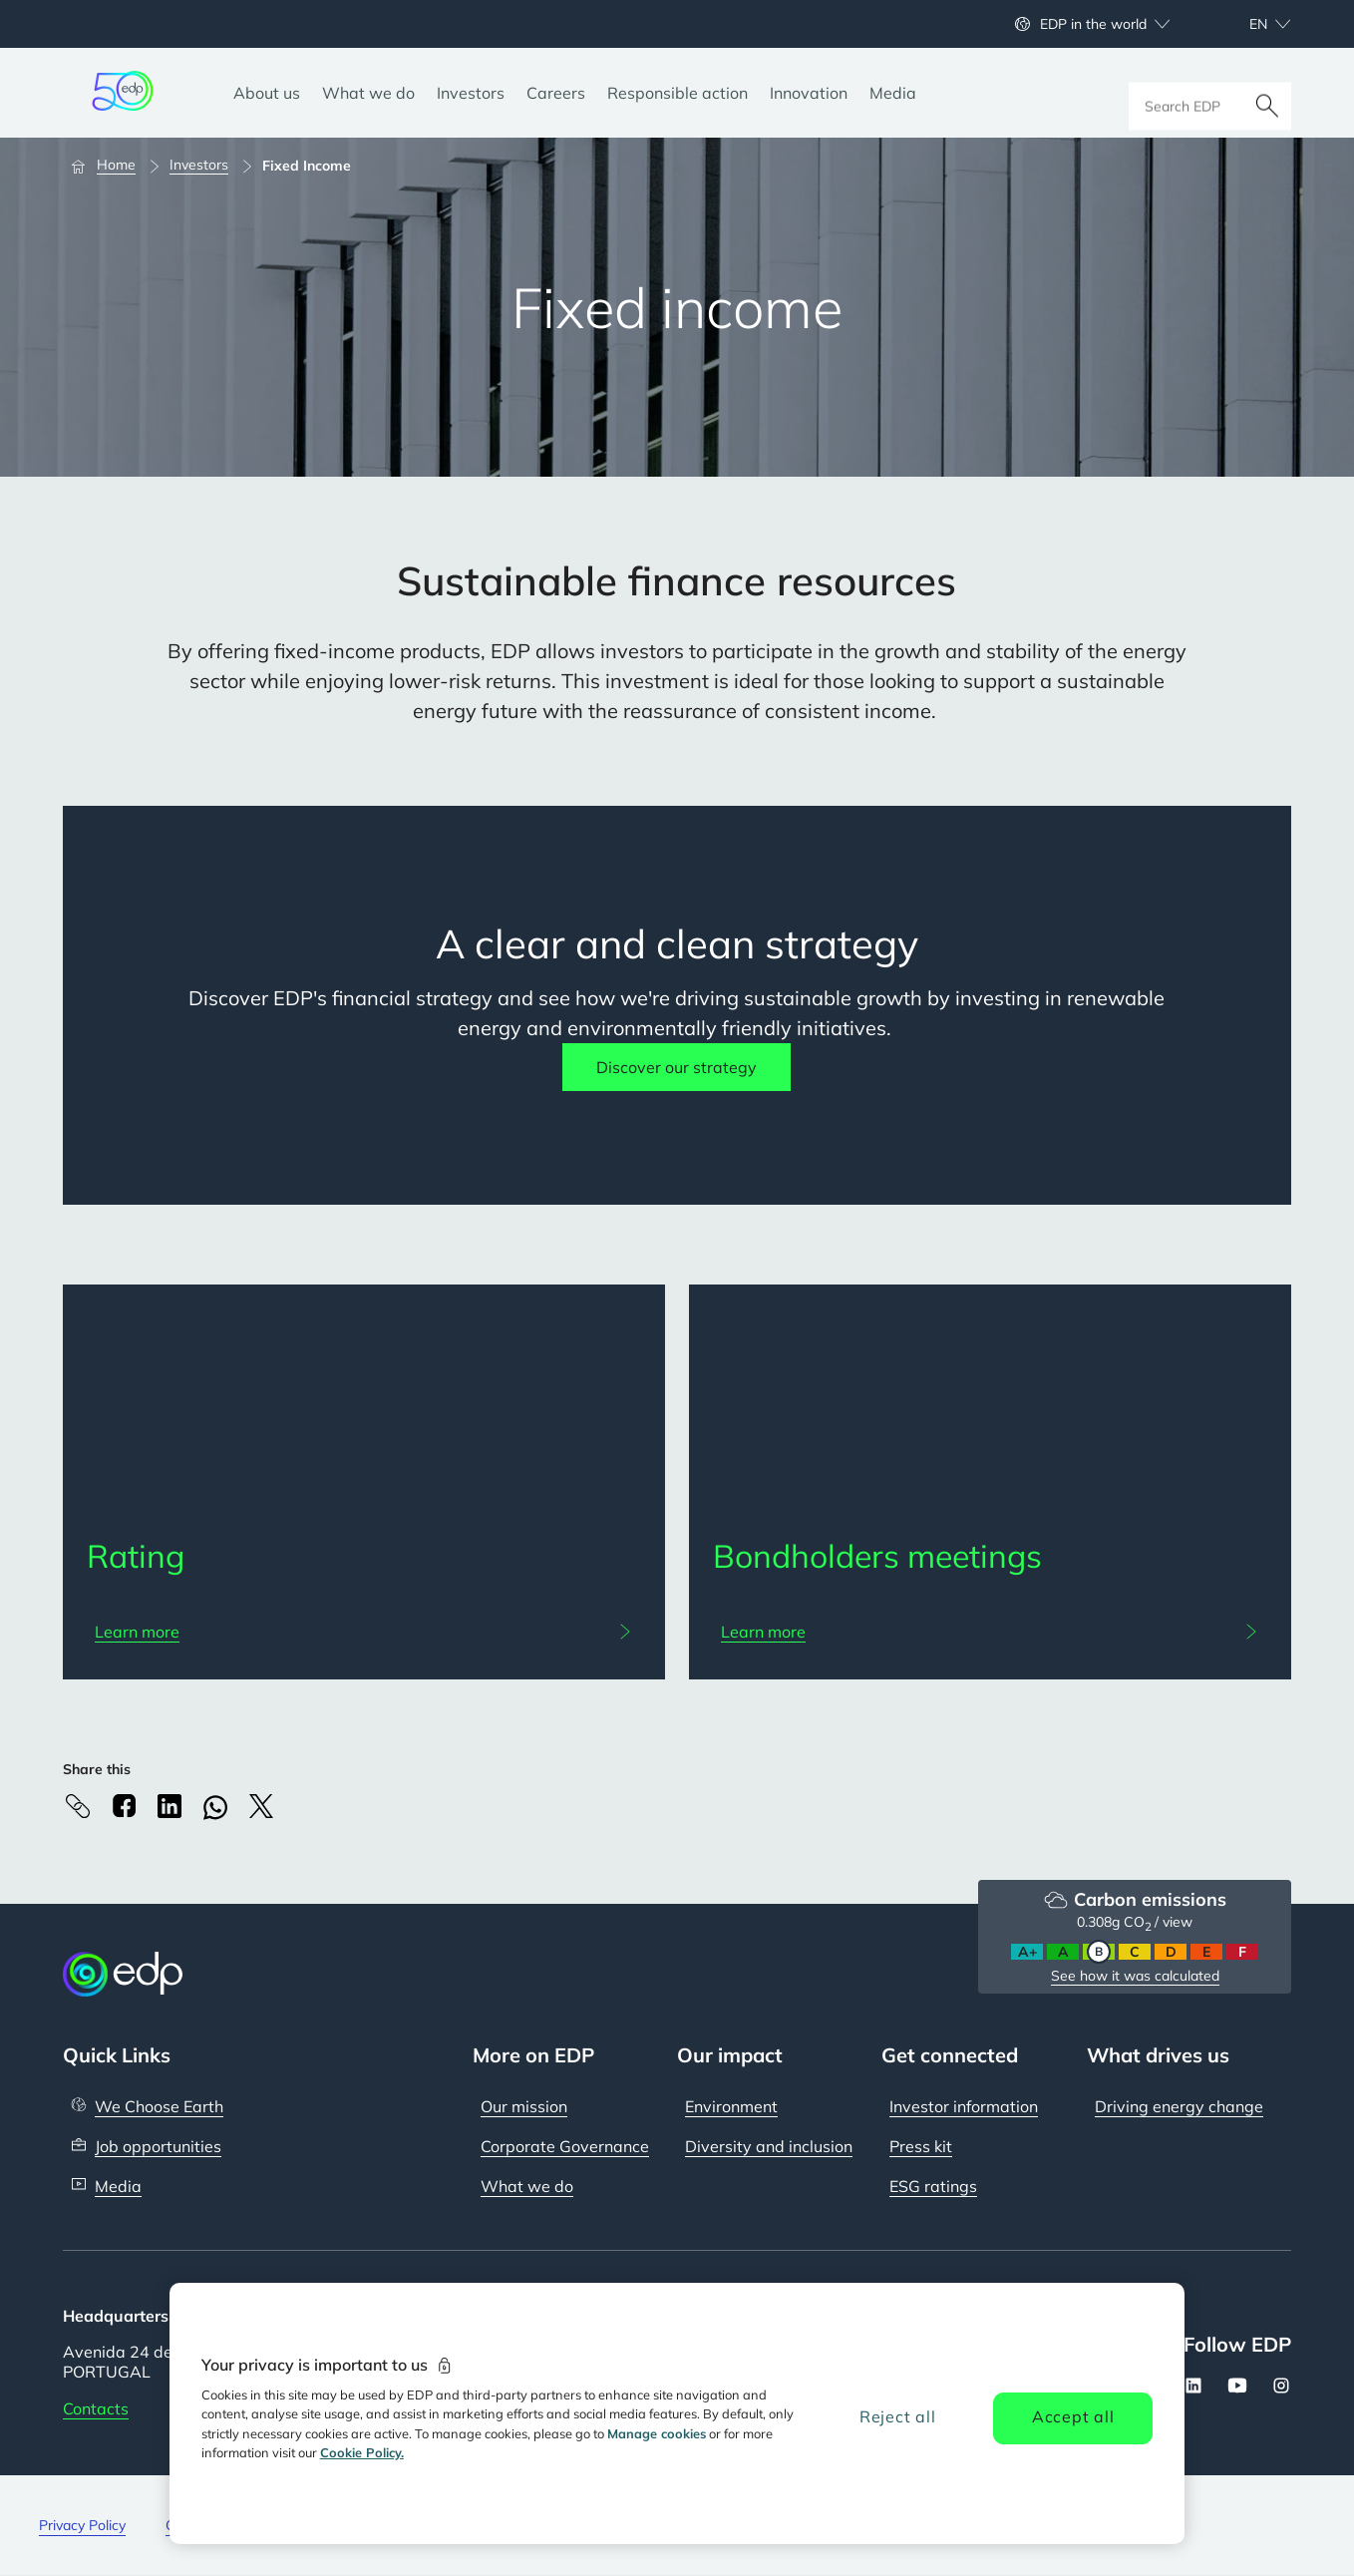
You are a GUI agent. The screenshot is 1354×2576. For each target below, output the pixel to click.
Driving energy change (1179, 2106)
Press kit (920, 2146)
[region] (677, 2413)
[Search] (1267, 93)
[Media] (892, 93)
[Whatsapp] (215, 1807)
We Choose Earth (159, 2106)
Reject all (897, 2416)
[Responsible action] (677, 93)
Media (118, 2186)
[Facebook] (124, 1805)
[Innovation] (808, 93)
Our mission (524, 2106)
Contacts (96, 2408)
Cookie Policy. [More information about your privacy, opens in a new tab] (362, 2452)
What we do (527, 2186)
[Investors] (470, 93)
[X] (261, 1806)
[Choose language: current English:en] (1248, 24)
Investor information (963, 2106)
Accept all (1073, 2416)
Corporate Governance (565, 2146)
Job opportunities (158, 2146)
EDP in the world (1093, 24)
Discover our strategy (676, 1067)
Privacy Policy (82, 2525)
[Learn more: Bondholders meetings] (990, 1632)
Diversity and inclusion (768, 2146)
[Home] (112, 166)
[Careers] (555, 93)
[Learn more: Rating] (364, 1632)
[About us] (266, 93)
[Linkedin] (169, 1806)
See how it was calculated (1135, 1976)
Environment (731, 2106)
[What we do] (368, 93)
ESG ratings (933, 2186)
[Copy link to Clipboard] (78, 1806)
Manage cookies (656, 2433)
